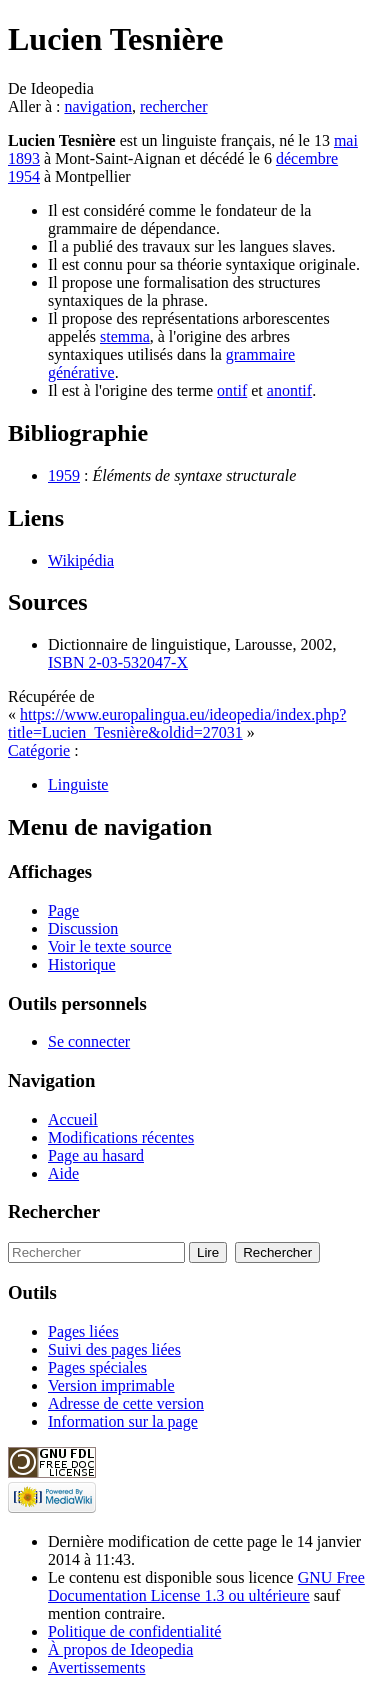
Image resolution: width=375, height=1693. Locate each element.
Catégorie (39, 750)
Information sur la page (123, 1421)
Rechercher (54, 1211)
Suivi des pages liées (114, 1349)
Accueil (73, 1119)
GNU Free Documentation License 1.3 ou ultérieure (206, 1586)
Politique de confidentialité (134, 1631)
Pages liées (83, 1331)
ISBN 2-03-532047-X (118, 662)
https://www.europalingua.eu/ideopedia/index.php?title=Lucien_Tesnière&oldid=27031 (177, 723)
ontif (232, 390)
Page (63, 910)
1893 (24, 158)
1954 (24, 176)
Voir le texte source (110, 946)
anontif (289, 390)
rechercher (174, 106)
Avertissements (96, 1667)
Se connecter (89, 1041)
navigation (98, 106)
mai (346, 140)
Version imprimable (111, 1385)
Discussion (83, 928)
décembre (307, 158)
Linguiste (78, 784)
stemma (125, 336)
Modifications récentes (121, 1137)
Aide (63, 1173)
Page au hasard (96, 1155)
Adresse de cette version (126, 1403)
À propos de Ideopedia (120, 1649)
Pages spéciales (97, 1367)
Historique (82, 964)
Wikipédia (81, 560)
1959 (64, 475)
